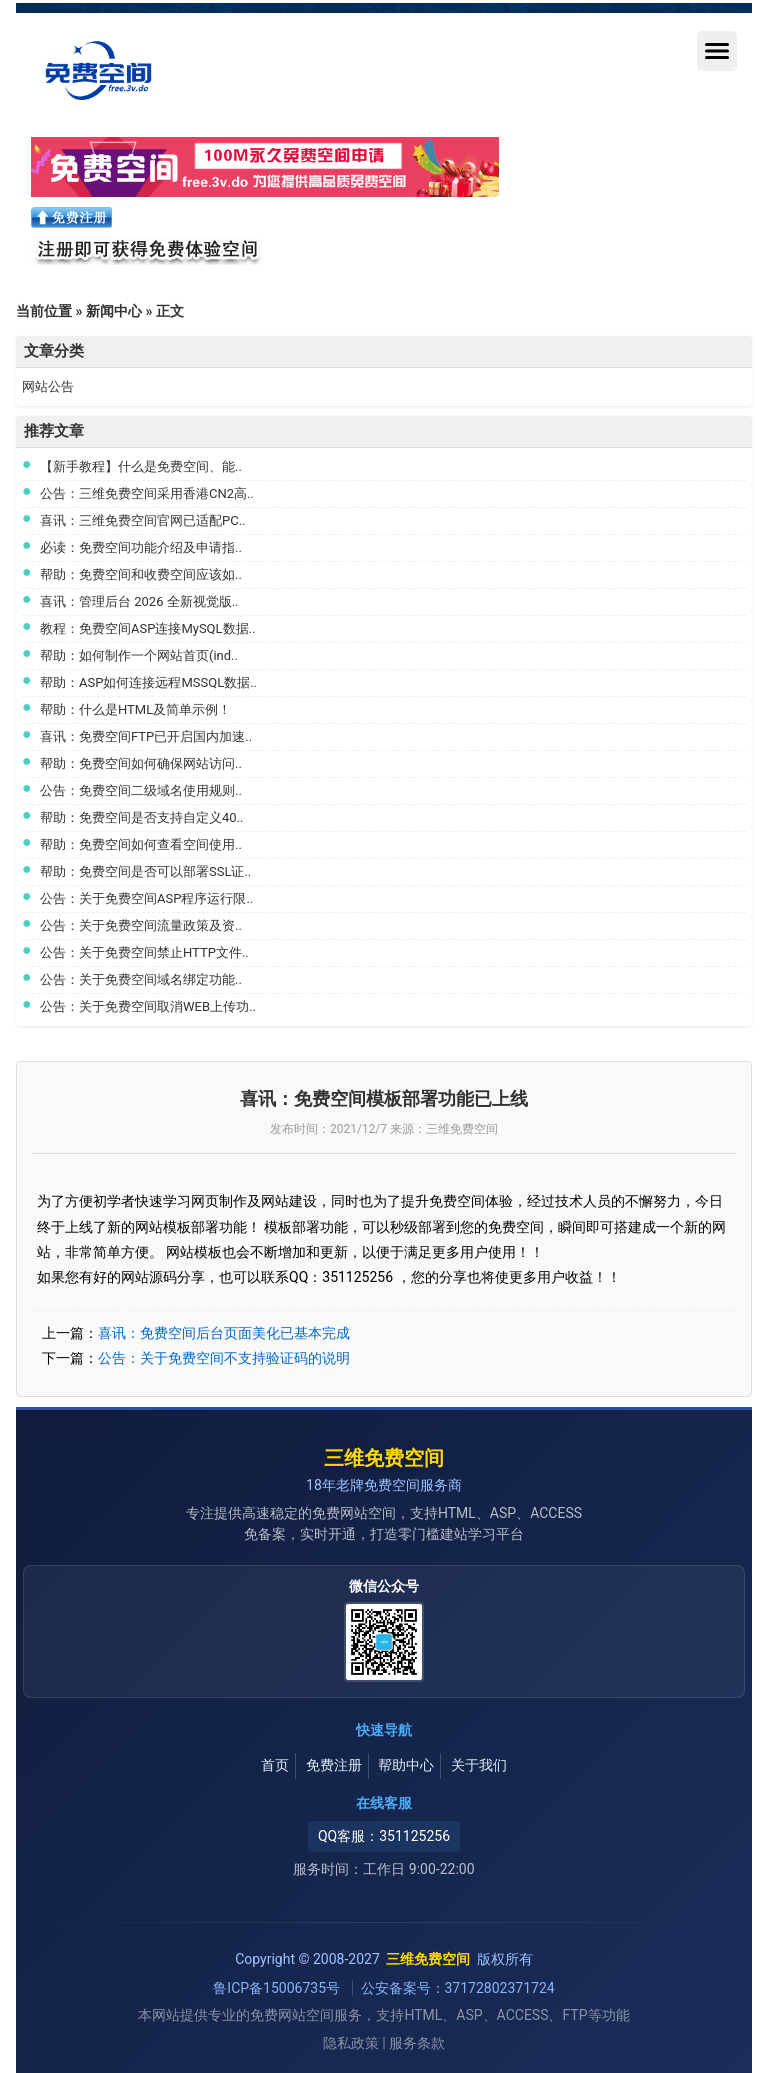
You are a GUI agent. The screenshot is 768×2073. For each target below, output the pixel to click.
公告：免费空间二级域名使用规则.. (141, 790)
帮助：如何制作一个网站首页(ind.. (139, 655)
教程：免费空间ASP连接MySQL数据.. (147, 628)
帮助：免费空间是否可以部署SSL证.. (145, 871)
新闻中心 (114, 311)
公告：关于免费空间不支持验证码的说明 (224, 1358)
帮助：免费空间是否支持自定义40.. (141, 817)
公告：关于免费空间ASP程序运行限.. (146, 898)
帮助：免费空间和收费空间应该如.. (141, 574)
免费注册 (334, 1765)
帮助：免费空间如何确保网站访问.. (141, 763)
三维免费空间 (384, 1458)
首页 (275, 1765)
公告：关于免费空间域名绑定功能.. (141, 979)
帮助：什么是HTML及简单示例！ (135, 709)
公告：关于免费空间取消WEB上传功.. (148, 1006)
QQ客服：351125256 (384, 1836)
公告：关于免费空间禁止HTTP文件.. (144, 952)
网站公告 (48, 386)
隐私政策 (351, 2043)
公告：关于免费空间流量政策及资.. (141, 925)
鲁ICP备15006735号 (278, 1988)
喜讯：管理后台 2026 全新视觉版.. (139, 601)
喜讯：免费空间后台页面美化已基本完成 (224, 1333)
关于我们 (479, 1765)
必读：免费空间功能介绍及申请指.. (141, 547)
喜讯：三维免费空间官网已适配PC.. (143, 520)
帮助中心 (406, 1765)
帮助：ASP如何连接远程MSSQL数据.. (148, 682)
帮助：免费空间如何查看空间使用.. (141, 844)
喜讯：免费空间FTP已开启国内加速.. (146, 736)
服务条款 (417, 2043)
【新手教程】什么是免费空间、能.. (141, 466)
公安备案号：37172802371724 (458, 1988)
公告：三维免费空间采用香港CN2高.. (147, 493)
